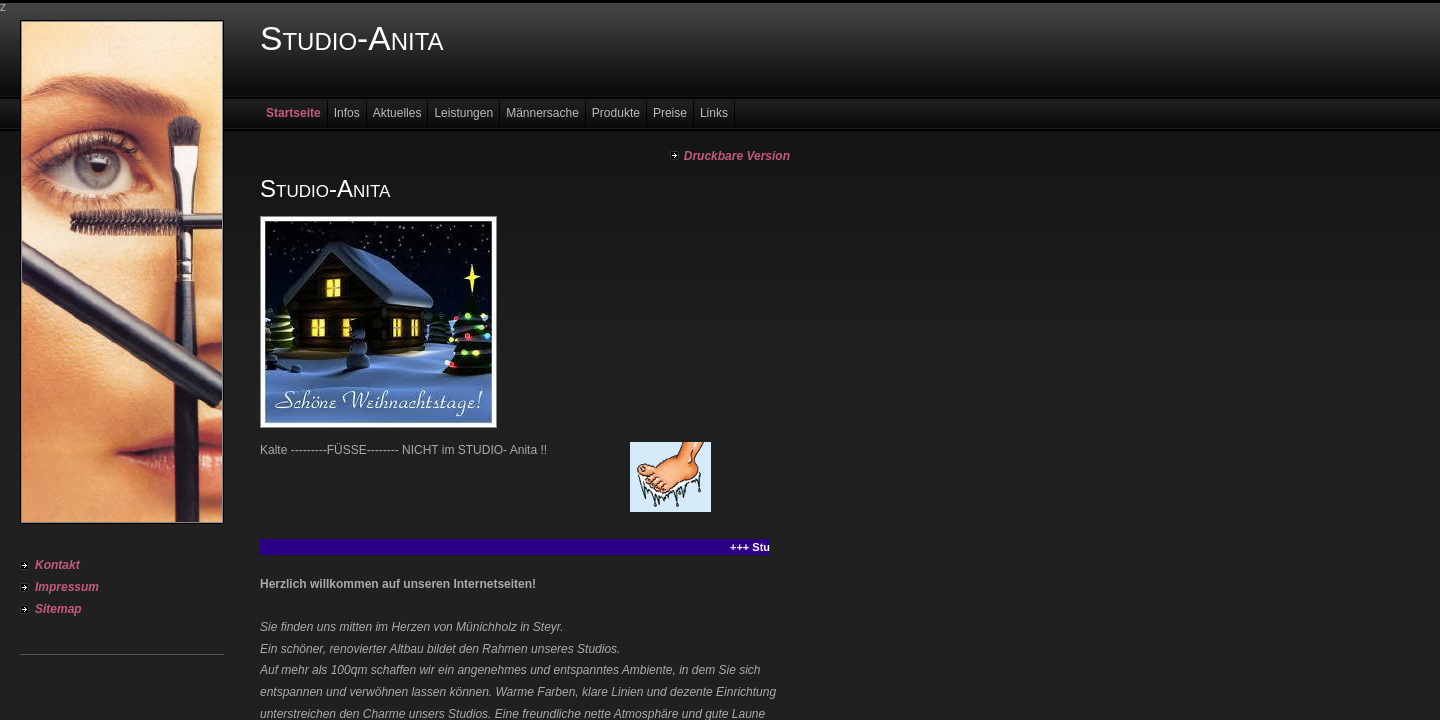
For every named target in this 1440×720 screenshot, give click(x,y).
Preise (670, 113)
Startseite (293, 113)
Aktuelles (397, 113)
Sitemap (58, 609)
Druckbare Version (737, 156)
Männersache (542, 113)
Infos (347, 113)
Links (714, 113)
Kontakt (57, 565)
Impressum (67, 587)
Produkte (616, 113)
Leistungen (463, 113)
